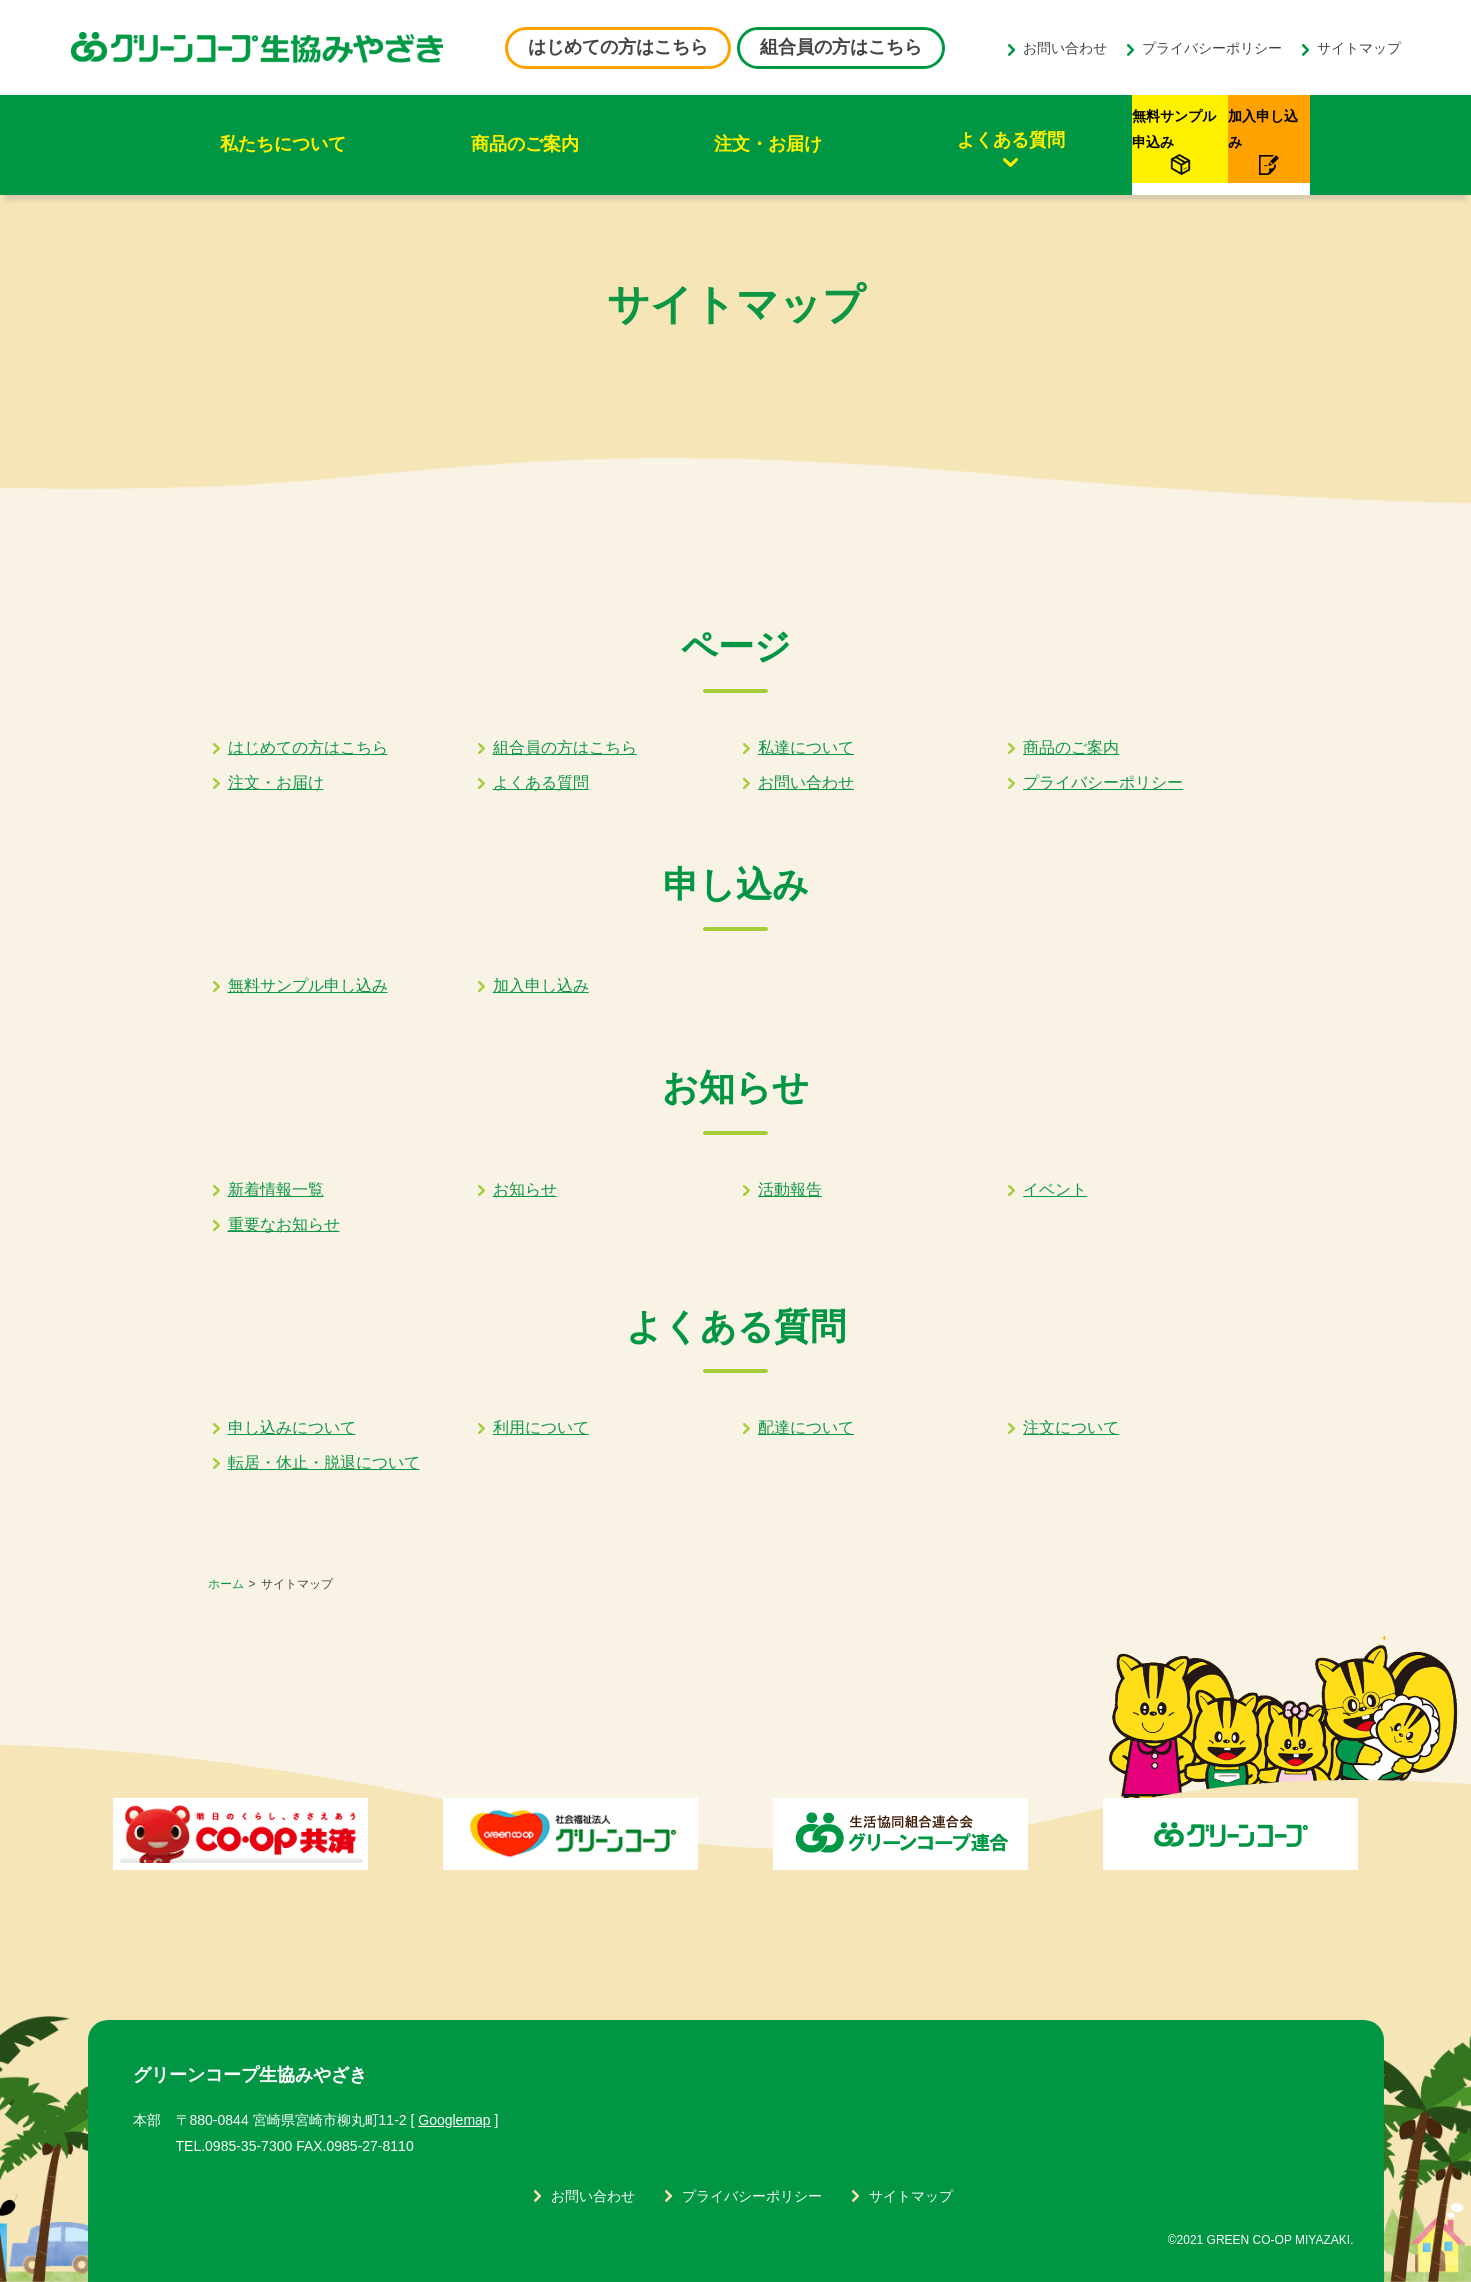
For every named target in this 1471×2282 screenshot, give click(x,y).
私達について (806, 747)
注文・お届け (623, 144)
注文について (1071, 1427)
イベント (1055, 1189)
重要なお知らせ (284, 1224)
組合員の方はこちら (841, 47)
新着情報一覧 (276, 1189)
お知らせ (525, 1189)
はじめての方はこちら (618, 47)
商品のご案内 (438, 144)
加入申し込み (541, 985)
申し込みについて (292, 1427)
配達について (806, 1427)
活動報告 (790, 1189)
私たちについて (254, 144)
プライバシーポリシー (1212, 48)
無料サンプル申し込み (308, 985)
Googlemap (454, 2120)
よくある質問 (807, 140)
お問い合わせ (1065, 48)
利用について (541, 1427)
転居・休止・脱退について (324, 1462)
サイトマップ (1359, 48)
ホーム (226, 1584)
